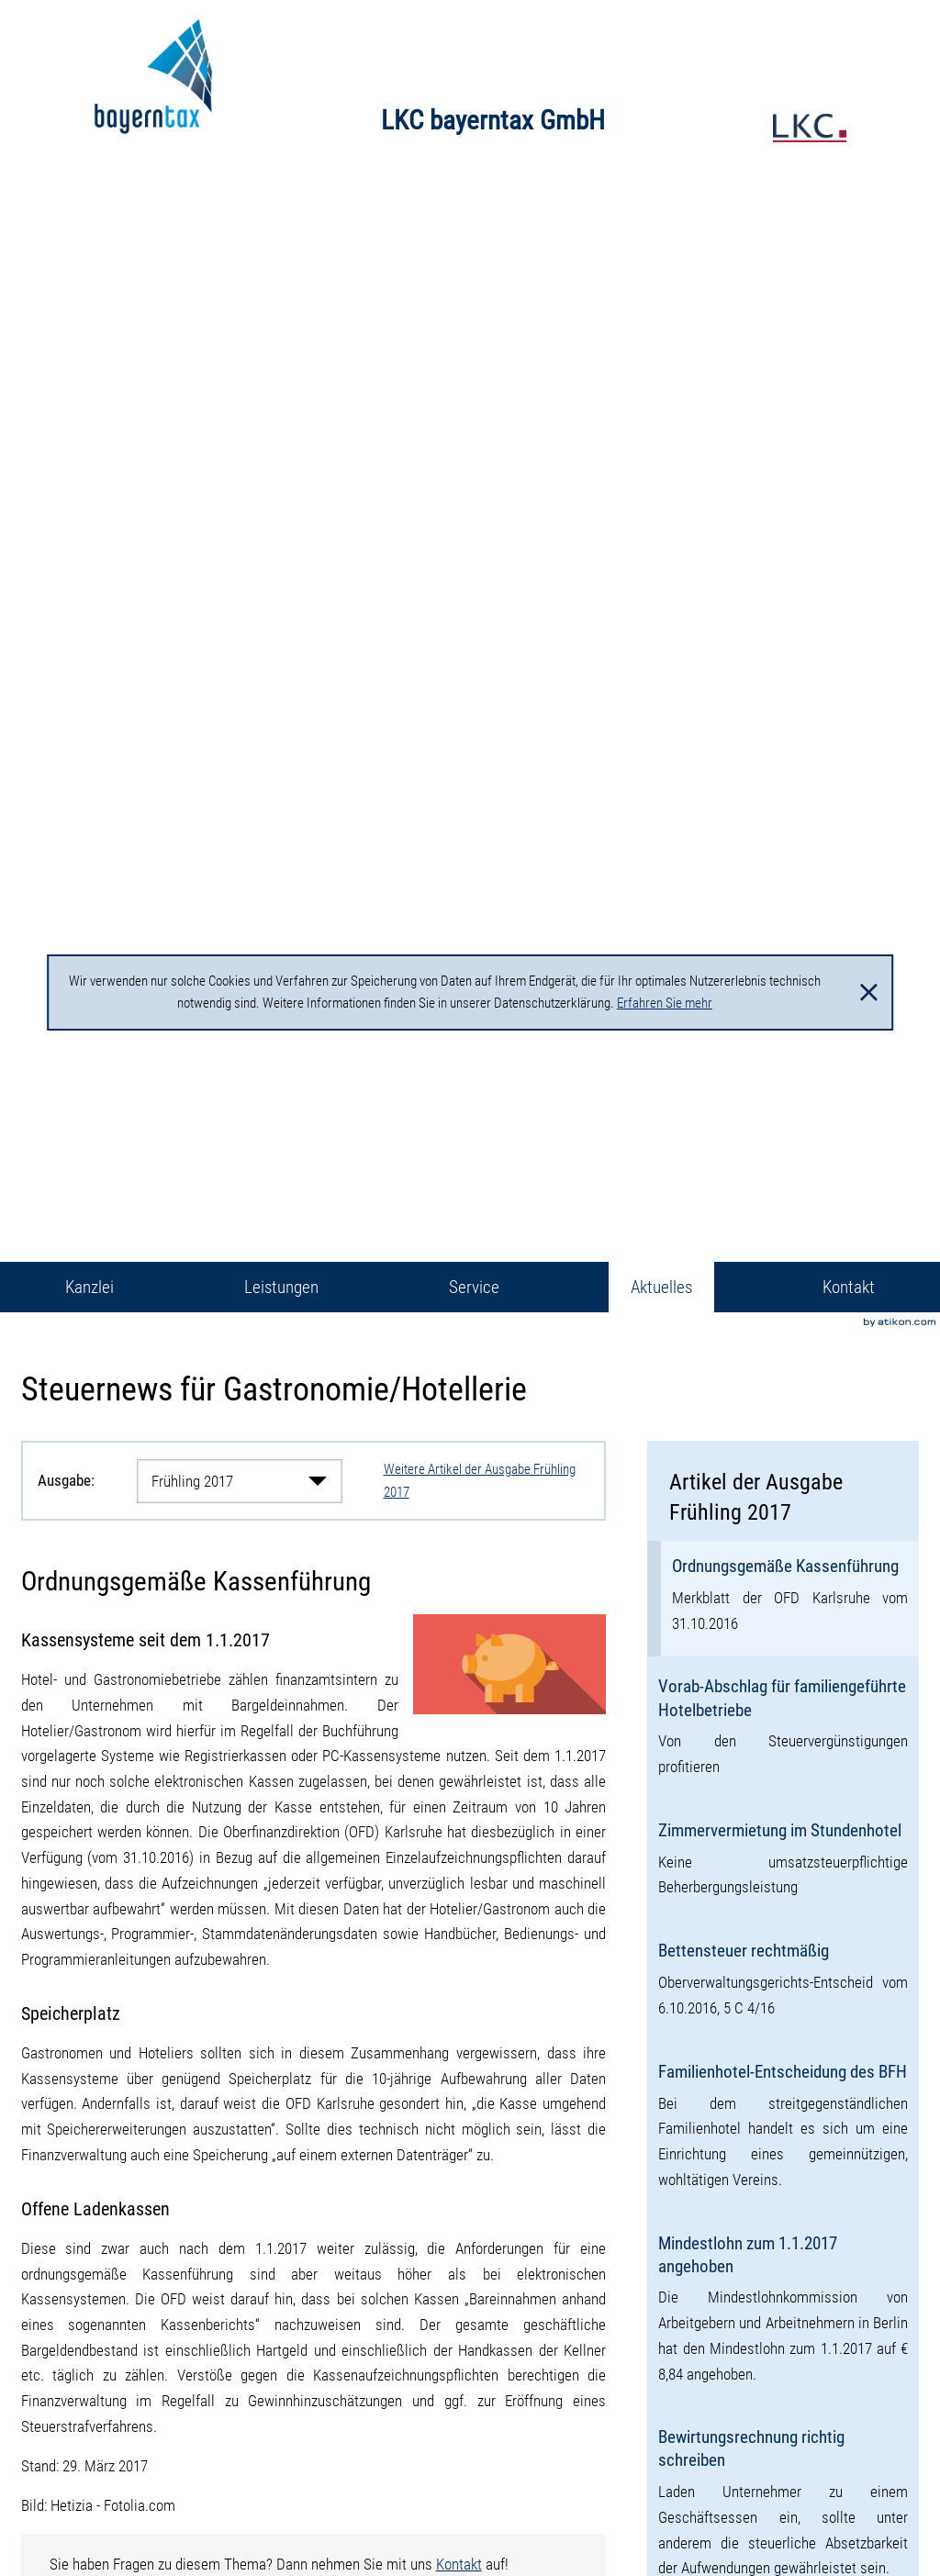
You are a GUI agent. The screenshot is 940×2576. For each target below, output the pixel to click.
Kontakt (459, 2564)
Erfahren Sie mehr (664, 1003)
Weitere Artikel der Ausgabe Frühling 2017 (480, 1480)
